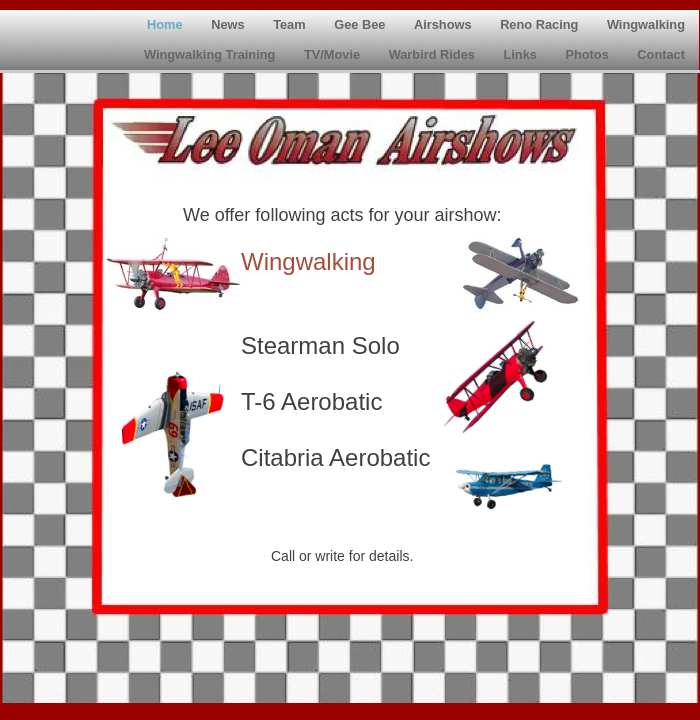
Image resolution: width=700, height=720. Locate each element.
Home (166, 24)
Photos (588, 54)
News (229, 24)
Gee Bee (361, 24)
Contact (661, 54)
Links (521, 54)
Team (291, 24)
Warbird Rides (434, 54)
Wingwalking (646, 24)
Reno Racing (541, 24)
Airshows (444, 24)
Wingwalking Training (211, 54)
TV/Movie (334, 54)
